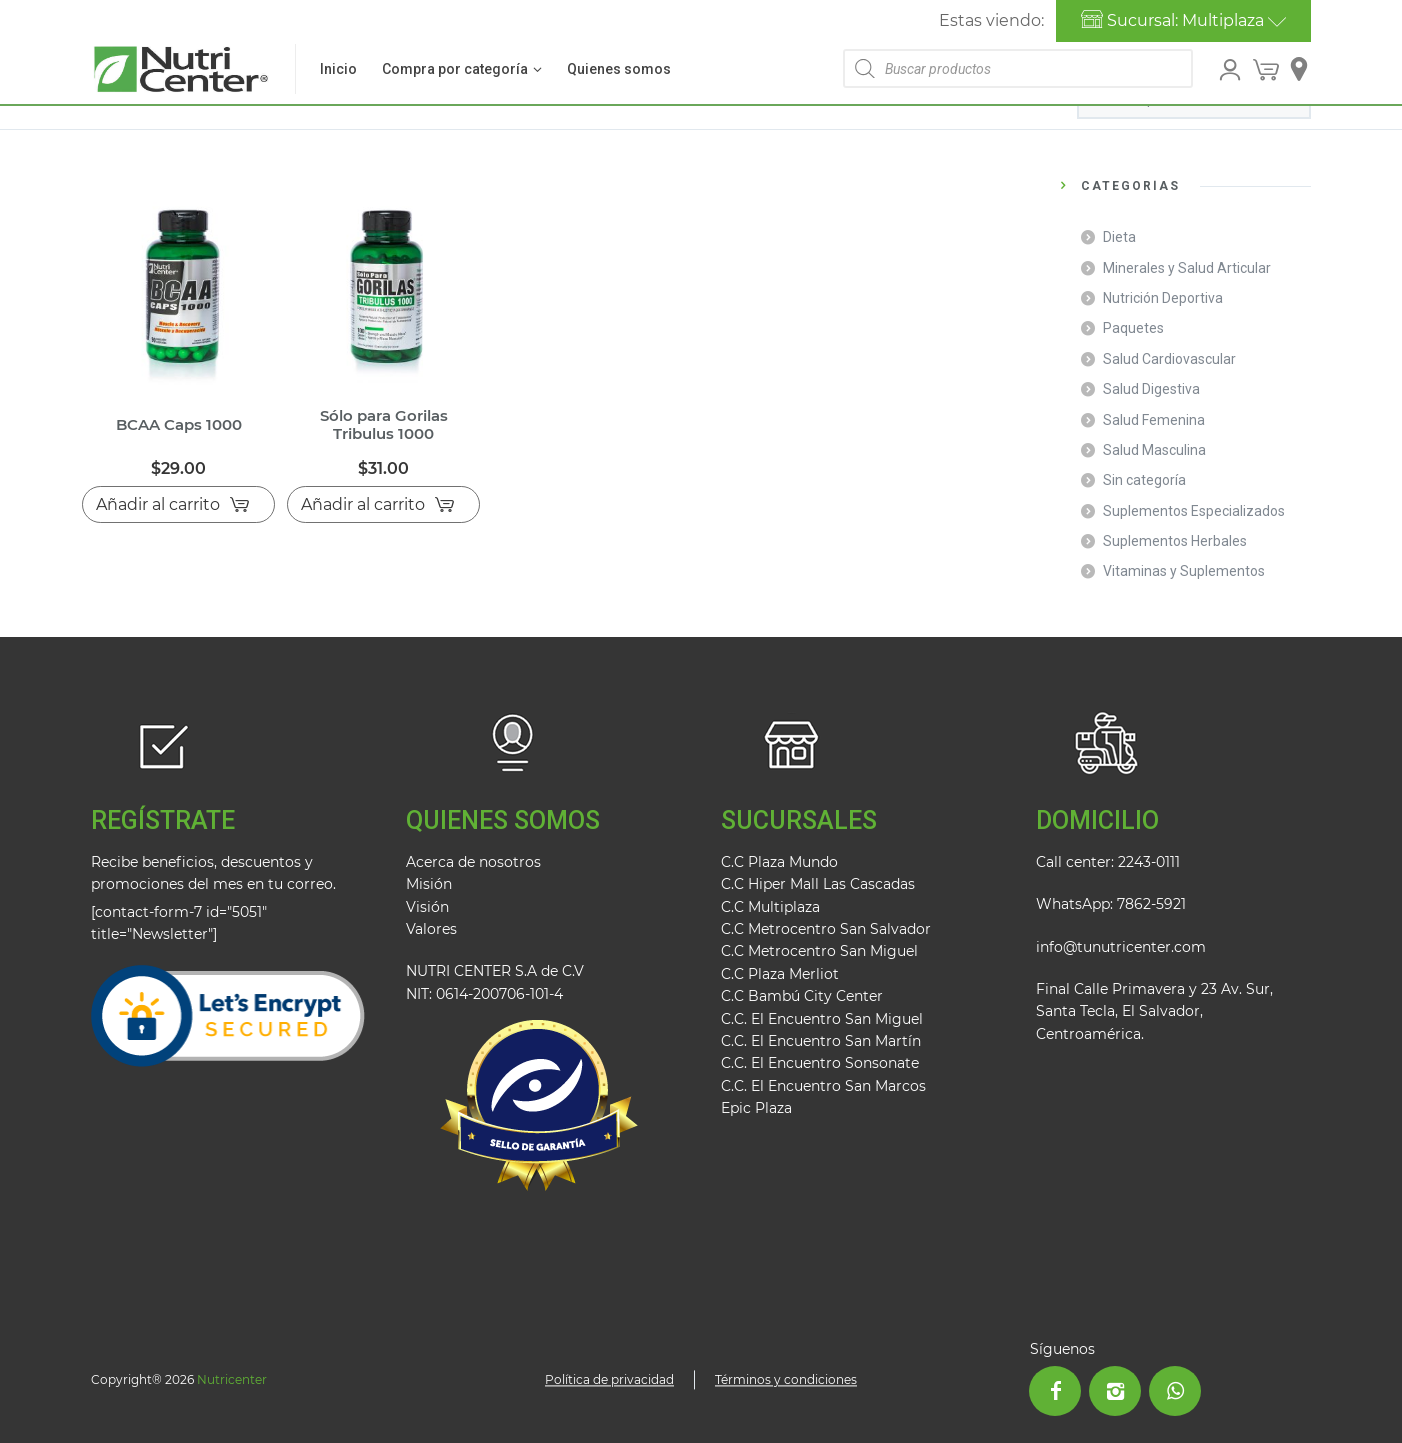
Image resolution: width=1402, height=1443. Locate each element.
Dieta (1119, 237)
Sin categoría (1144, 480)
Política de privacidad (609, 1379)
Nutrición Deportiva (1163, 298)
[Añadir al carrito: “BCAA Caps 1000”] (178, 505)
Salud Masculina (1154, 450)
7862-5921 (1151, 904)
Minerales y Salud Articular (1187, 268)
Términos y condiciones (786, 1379)
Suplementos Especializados (1194, 511)
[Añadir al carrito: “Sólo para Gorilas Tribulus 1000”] (383, 505)
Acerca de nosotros (473, 862)
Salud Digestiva (1151, 389)
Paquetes (1133, 328)
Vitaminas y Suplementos (1184, 571)
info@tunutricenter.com (1121, 947)
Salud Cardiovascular (1169, 359)
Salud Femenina (1154, 420)
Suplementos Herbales (1175, 541)
